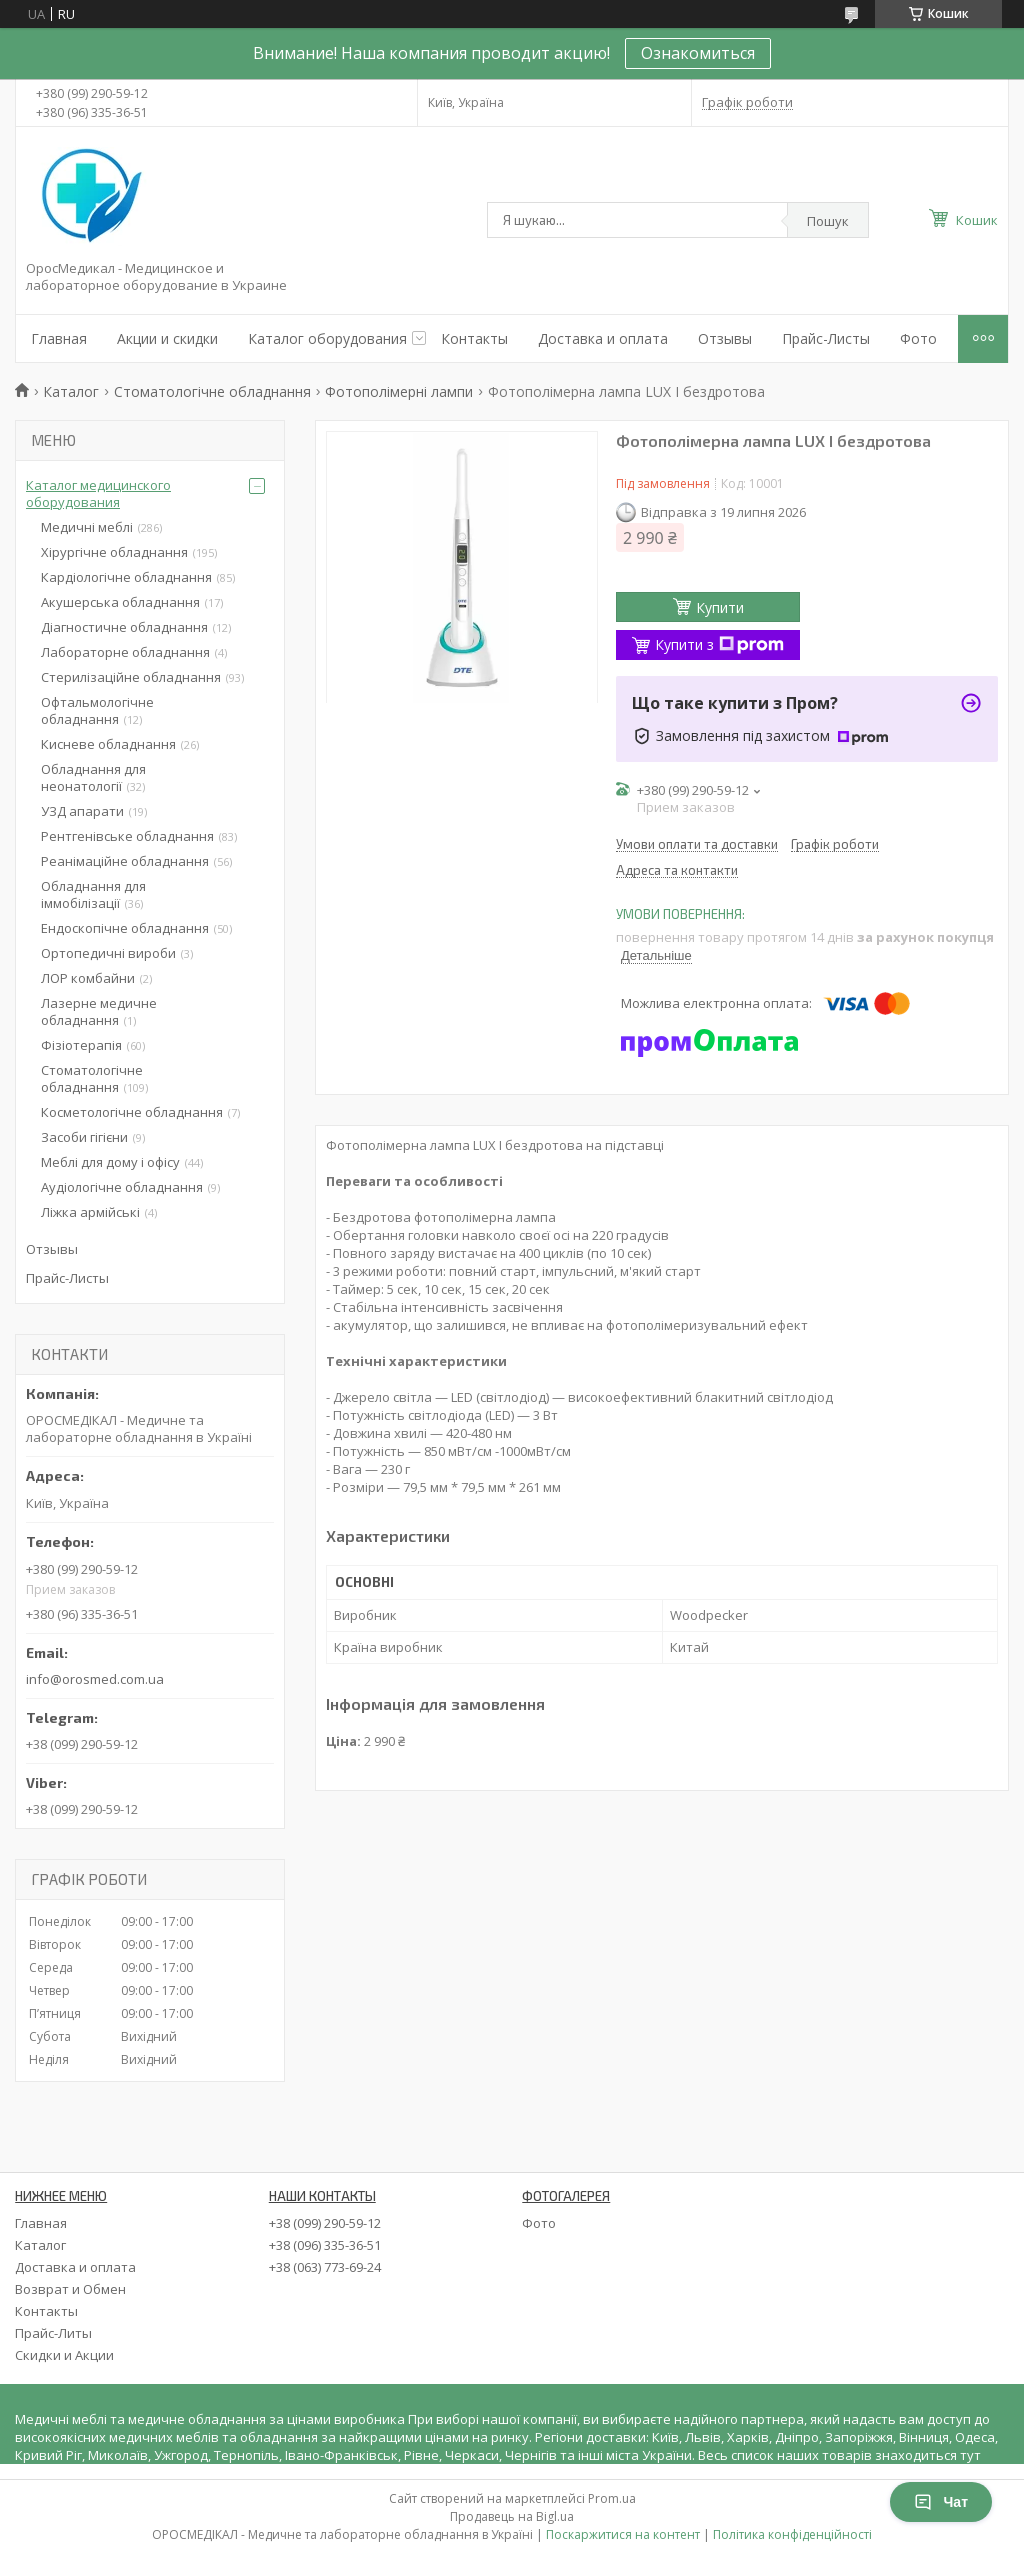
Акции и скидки (167, 338)
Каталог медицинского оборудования (98, 493)
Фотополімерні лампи (399, 391)
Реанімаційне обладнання (125, 861)
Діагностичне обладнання (124, 627)
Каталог (71, 391)
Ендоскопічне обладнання (125, 928)
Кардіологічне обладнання (126, 577)
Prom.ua (612, 2498)
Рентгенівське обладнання (127, 836)
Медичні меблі (87, 527)
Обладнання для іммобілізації (93, 894)
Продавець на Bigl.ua (512, 2516)
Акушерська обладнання (120, 602)
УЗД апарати (82, 811)
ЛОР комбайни (88, 978)
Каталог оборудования (327, 338)
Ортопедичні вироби (108, 953)
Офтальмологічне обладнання (97, 710)
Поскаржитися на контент (623, 2534)
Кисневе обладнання (108, 744)
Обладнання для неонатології (93, 777)
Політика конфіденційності (792, 2534)
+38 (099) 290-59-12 (325, 2223)
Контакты (474, 338)
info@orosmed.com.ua (95, 1679)
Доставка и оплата (603, 338)
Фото (918, 338)
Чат (941, 2502)
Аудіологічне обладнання (122, 1187)
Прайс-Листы (826, 338)
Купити (720, 607)
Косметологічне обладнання (132, 1112)
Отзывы (725, 338)
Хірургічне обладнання (114, 552)
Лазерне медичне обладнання (99, 1011)
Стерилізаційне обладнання (131, 677)
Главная (59, 338)
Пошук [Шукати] (828, 221)
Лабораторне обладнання (125, 652)
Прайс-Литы (53, 2333)
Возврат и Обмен (70, 2289)
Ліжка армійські (90, 1212)
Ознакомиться (698, 53)
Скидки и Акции (64, 2355)
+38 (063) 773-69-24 (325, 2267)
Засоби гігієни (84, 1137)
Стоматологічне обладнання (212, 391)
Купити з (719, 644)
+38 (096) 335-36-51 (325, 2245)
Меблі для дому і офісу (110, 1162)
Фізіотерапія (81, 1045)
